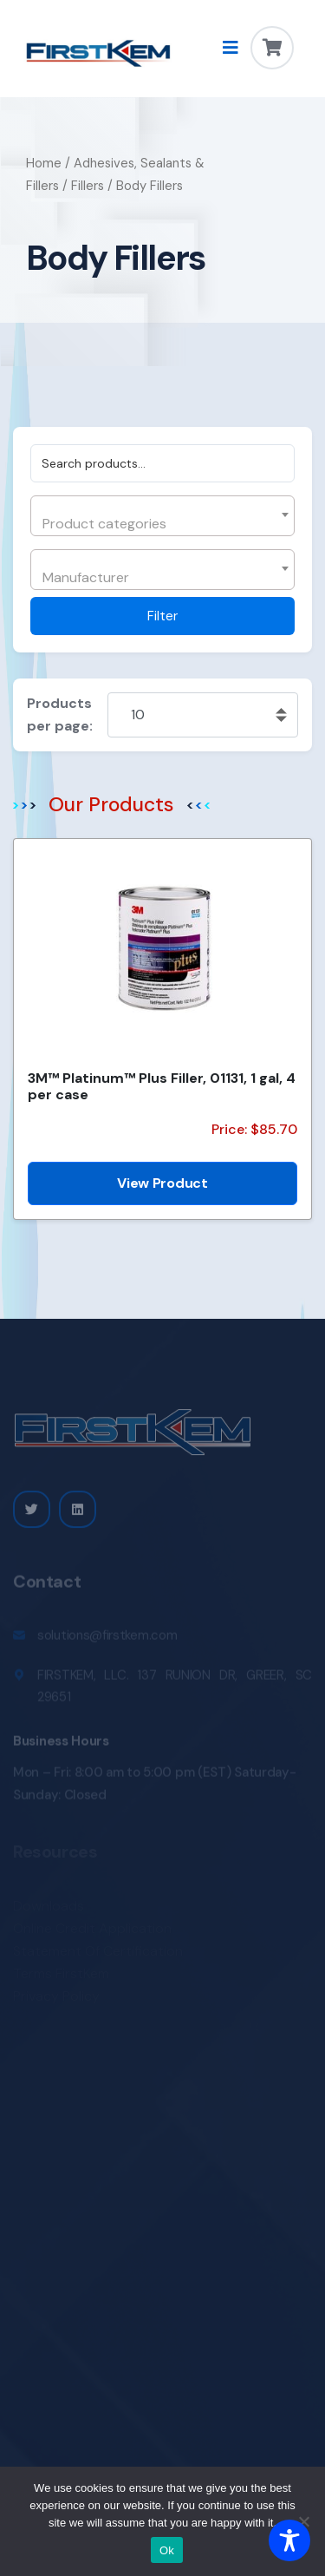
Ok (166, 2550)
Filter (162, 616)
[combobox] (162, 515)
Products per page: (60, 714)
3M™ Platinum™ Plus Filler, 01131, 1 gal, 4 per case (162, 1086)
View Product (162, 1183)
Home (44, 163)
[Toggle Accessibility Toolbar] (289, 2540)
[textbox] (160, 524)
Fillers (87, 185)
